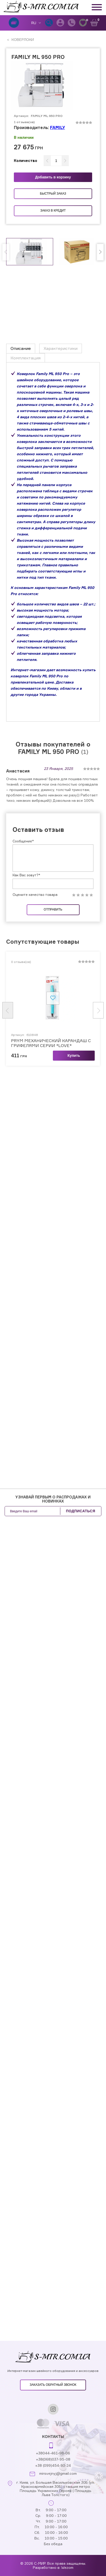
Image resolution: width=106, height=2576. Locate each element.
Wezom (67, 2567)
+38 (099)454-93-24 (53, 2465)
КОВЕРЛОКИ (22, 39)
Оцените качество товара (35, 895)
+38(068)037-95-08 (53, 2459)
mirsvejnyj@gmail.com (58, 2473)
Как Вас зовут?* (26, 875)
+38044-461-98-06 (53, 2453)
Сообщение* (23, 841)
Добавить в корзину (53, 177)
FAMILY (57, 127)
